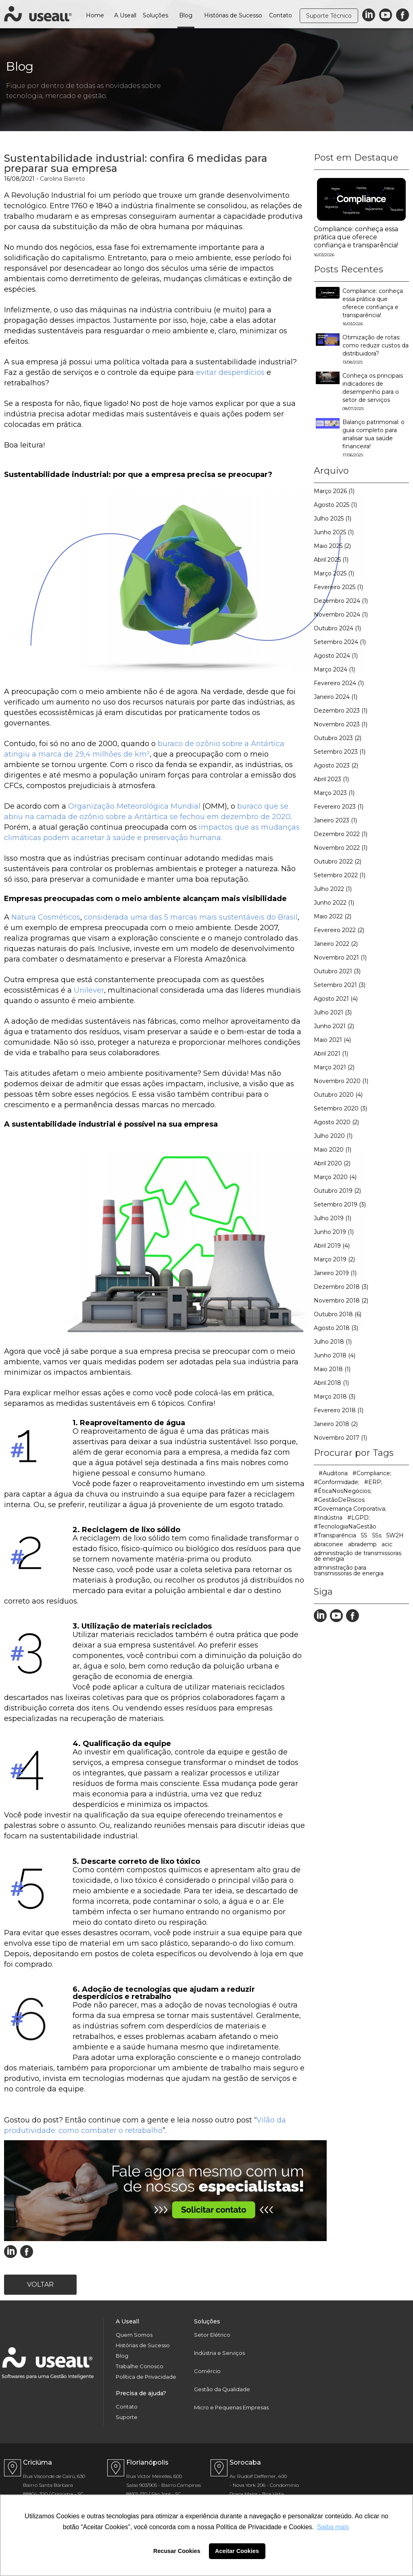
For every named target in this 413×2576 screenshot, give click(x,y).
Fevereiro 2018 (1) (338, 1410)
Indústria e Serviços (219, 2353)
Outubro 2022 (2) (337, 861)
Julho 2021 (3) (333, 1012)
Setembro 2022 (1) (339, 875)
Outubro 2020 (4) (338, 1094)
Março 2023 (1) (334, 793)
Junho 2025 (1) (334, 532)
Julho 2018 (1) (333, 1341)
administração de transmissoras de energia (357, 1555)
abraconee (328, 1544)
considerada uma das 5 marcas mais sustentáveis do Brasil (190, 917)
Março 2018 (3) (334, 1396)
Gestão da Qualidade (222, 2389)
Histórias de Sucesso (233, 15)
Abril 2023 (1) (331, 779)
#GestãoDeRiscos (339, 1499)
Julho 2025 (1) (332, 518)
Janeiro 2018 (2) (336, 1424)
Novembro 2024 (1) (341, 614)
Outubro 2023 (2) (337, 738)
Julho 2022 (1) (333, 889)
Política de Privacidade (146, 2376)
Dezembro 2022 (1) (340, 834)
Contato (280, 15)
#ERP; (373, 1482)
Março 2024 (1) (334, 669)
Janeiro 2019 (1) (335, 1273)
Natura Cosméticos (44, 917)
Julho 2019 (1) (332, 1218)
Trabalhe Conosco (139, 2366)
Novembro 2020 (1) (341, 1081)
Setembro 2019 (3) (340, 1204)
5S (364, 1535)
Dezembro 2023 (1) (340, 710)
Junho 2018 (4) (334, 1355)
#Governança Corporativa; (350, 1508)
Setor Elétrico (212, 2335)
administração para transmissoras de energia (349, 1570)
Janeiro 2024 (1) (335, 696)
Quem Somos (134, 2335)
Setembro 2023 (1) (339, 751)
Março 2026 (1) (334, 491)
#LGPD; (358, 1517)
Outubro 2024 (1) (337, 628)
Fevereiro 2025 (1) (338, 587)
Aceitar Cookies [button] (237, 2551)
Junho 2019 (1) (334, 1232)
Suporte (127, 2417)
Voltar (40, 2284)
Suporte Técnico (329, 15)
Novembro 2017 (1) (340, 1437)
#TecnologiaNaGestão (345, 1526)
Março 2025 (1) (334, 573)
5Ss (377, 1535)
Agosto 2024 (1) (336, 655)
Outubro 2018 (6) (337, 1314)
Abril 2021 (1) (331, 1053)
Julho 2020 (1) (333, 1136)
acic (387, 1544)
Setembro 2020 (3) (340, 1108)
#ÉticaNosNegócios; (342, 1491)
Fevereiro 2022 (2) (339, 930)
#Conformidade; (336, 1482)
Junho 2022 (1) (334, 902)
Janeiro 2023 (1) (335, 820)
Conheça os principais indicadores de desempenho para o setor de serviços (372, 391)
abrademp (362, 1544)
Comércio (207, 2371)
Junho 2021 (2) (334, 1026)
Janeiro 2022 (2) (336, 943)
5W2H (395, 1535)
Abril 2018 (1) (331, 1382)
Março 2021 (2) (334, 1067)
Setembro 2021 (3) (339, 985)
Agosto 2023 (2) (336, 765)
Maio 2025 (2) (332, 546)
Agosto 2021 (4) (336, 998)
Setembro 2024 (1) (340, 642)
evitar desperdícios (229, 372)
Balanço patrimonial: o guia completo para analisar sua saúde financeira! (373, 438)
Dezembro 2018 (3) (341, 1286)
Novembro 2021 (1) (340, 957)
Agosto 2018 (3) (336, 1328)
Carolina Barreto (62, 178)
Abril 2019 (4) (332, 1245)
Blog (185, 15)
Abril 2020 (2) (332, 1163)
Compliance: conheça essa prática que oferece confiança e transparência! (356, 237)
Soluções (155, 15)
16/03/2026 (324, 254)
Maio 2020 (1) (332, 1149)
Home (95, 15)
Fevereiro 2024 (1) (339, 683)
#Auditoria (333, 1473)
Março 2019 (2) (334, 1259)
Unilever (88, 990)
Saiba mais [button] (333, 2527)
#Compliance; (372, 1473)
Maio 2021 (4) (332, 1039)
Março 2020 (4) (335, 1177)
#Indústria (328, 1517)
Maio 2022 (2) (332, 916)
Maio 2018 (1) (332, 1369)
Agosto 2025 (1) (335, 504)
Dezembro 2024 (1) (341, 600)
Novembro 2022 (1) (340, 847)
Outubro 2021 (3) (337, 971)
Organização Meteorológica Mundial (133, 806)
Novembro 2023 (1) (340, 724)
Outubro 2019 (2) (337, 1190)
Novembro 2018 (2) (341, 1300)
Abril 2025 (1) (331, 559)
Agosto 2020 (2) (336, 1122)
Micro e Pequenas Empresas (231, 2407)
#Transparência (335, 1535)
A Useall (125, 15)
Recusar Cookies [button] (176, 2551)
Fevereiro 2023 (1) (338, 806)
